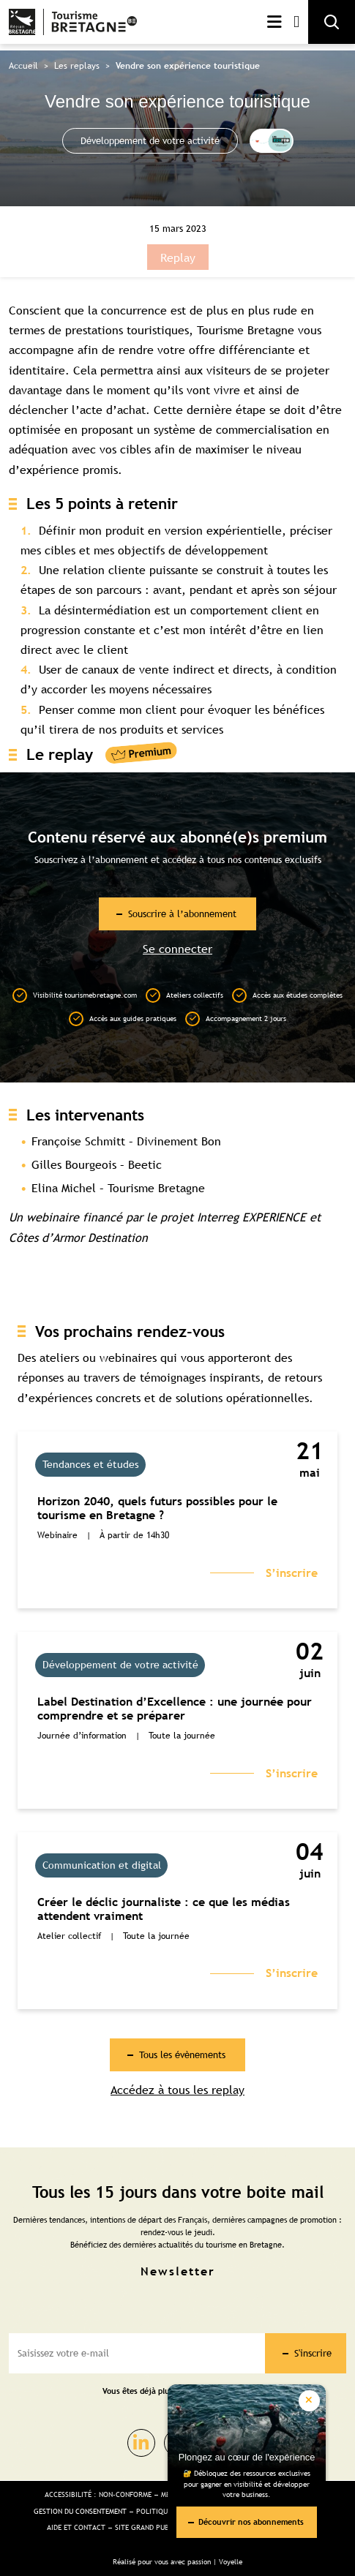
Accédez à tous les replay (177, 2090)
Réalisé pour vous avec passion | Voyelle (177, 2561)
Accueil (23, 65)
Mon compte (296, 22)
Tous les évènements (182, 2054)
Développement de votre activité (150, 140)
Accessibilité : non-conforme (98, 2494)
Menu (274, 22)
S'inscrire (313, 2353)
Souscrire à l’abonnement (182, 913)
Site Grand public (147, 2527)
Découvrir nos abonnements (251, 2521)
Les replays (77, 65)
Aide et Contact (76, 2527)
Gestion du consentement (80, 2511)
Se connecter (177, 949)
